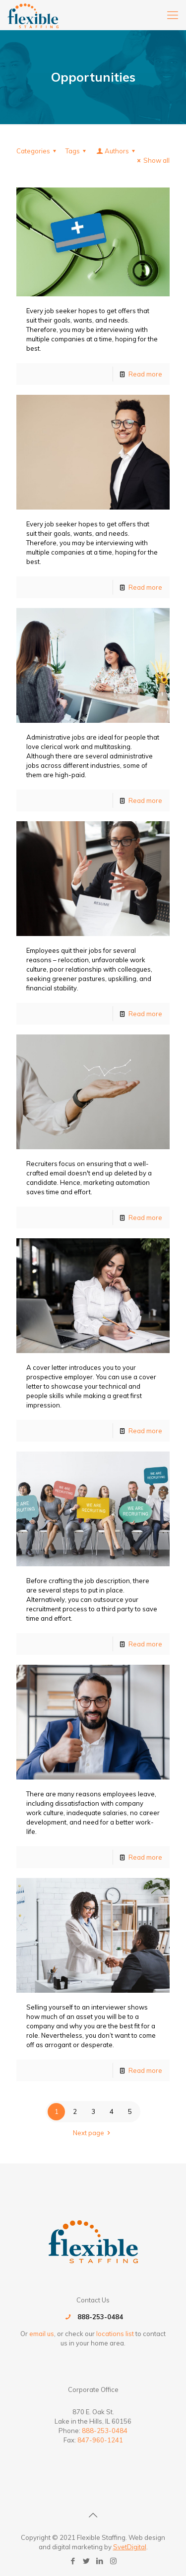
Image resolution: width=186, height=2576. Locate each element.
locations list (115, 2334)
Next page (93, 2133)
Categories (37, 151)
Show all (152, 160)
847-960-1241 (100, 2440)
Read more (145, 374)
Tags (77, 151)
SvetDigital (129, 2547)
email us (41, 2334)
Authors (116, 151)
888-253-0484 (100, 2317)
